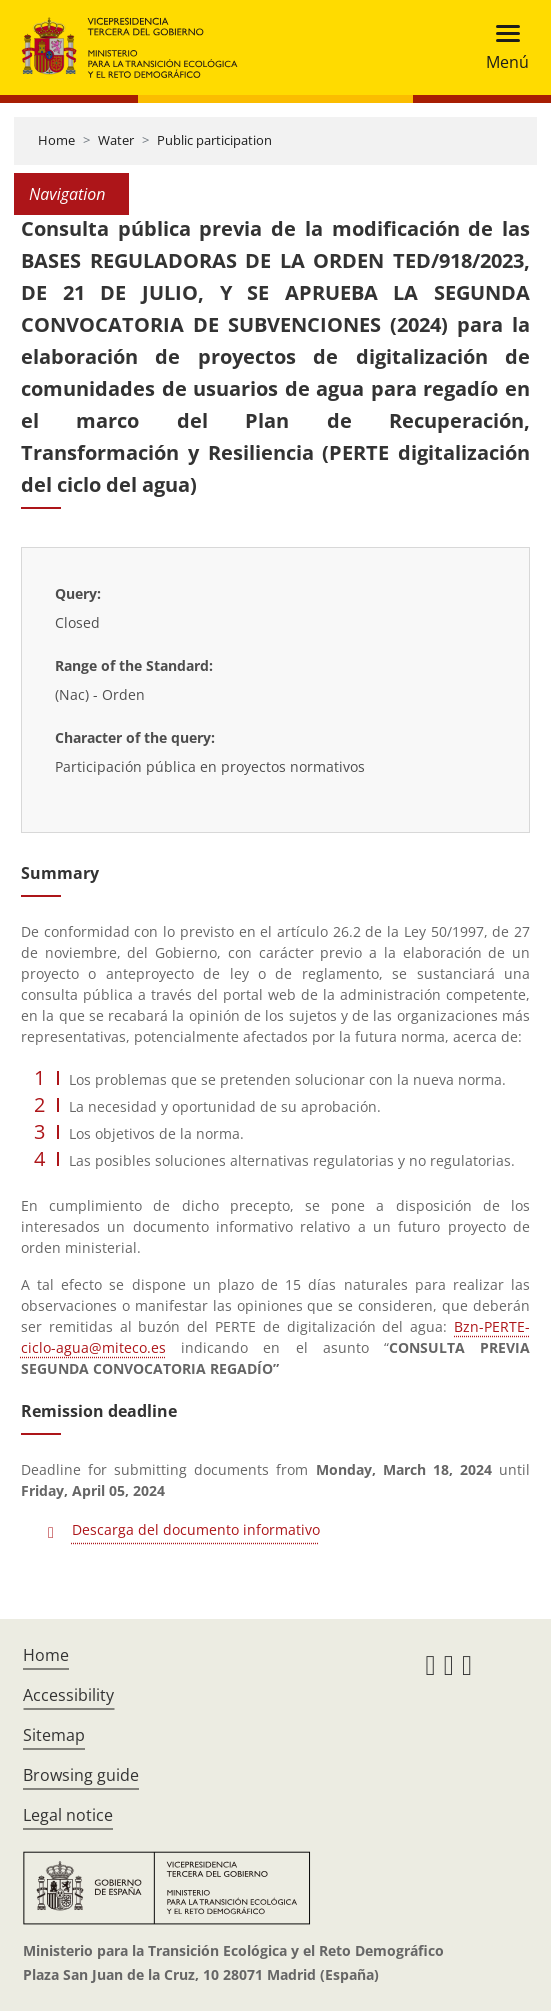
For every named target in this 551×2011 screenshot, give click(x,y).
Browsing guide (81, 1775)
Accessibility (68, 1695)
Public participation (214, 140)
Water (116, 140)
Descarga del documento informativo (196, 1529)
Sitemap (54, 1735)
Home (56, 140)
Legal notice (68, 1815)
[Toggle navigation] (501, 47)
